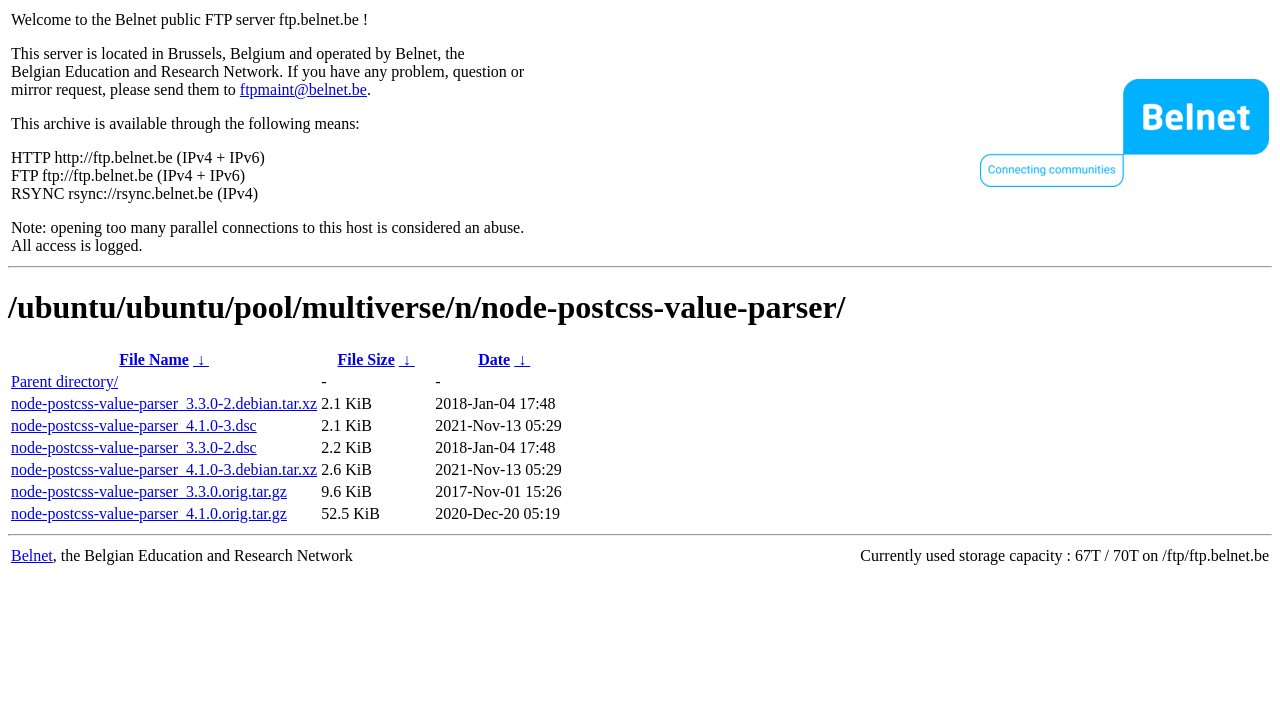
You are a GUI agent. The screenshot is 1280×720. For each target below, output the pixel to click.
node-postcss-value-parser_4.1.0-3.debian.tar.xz (164, 469)
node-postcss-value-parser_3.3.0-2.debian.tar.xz (164, 403)
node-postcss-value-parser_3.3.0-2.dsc (134, 447)
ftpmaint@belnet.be (303, 89)
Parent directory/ (64, 381)
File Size (365, 359)
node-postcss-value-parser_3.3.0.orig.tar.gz (149, 491)
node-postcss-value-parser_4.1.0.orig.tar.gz (149, 513)
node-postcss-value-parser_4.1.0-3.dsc (134, 425)
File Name (154, 359)
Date (494, 359)
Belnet (32, 555)
